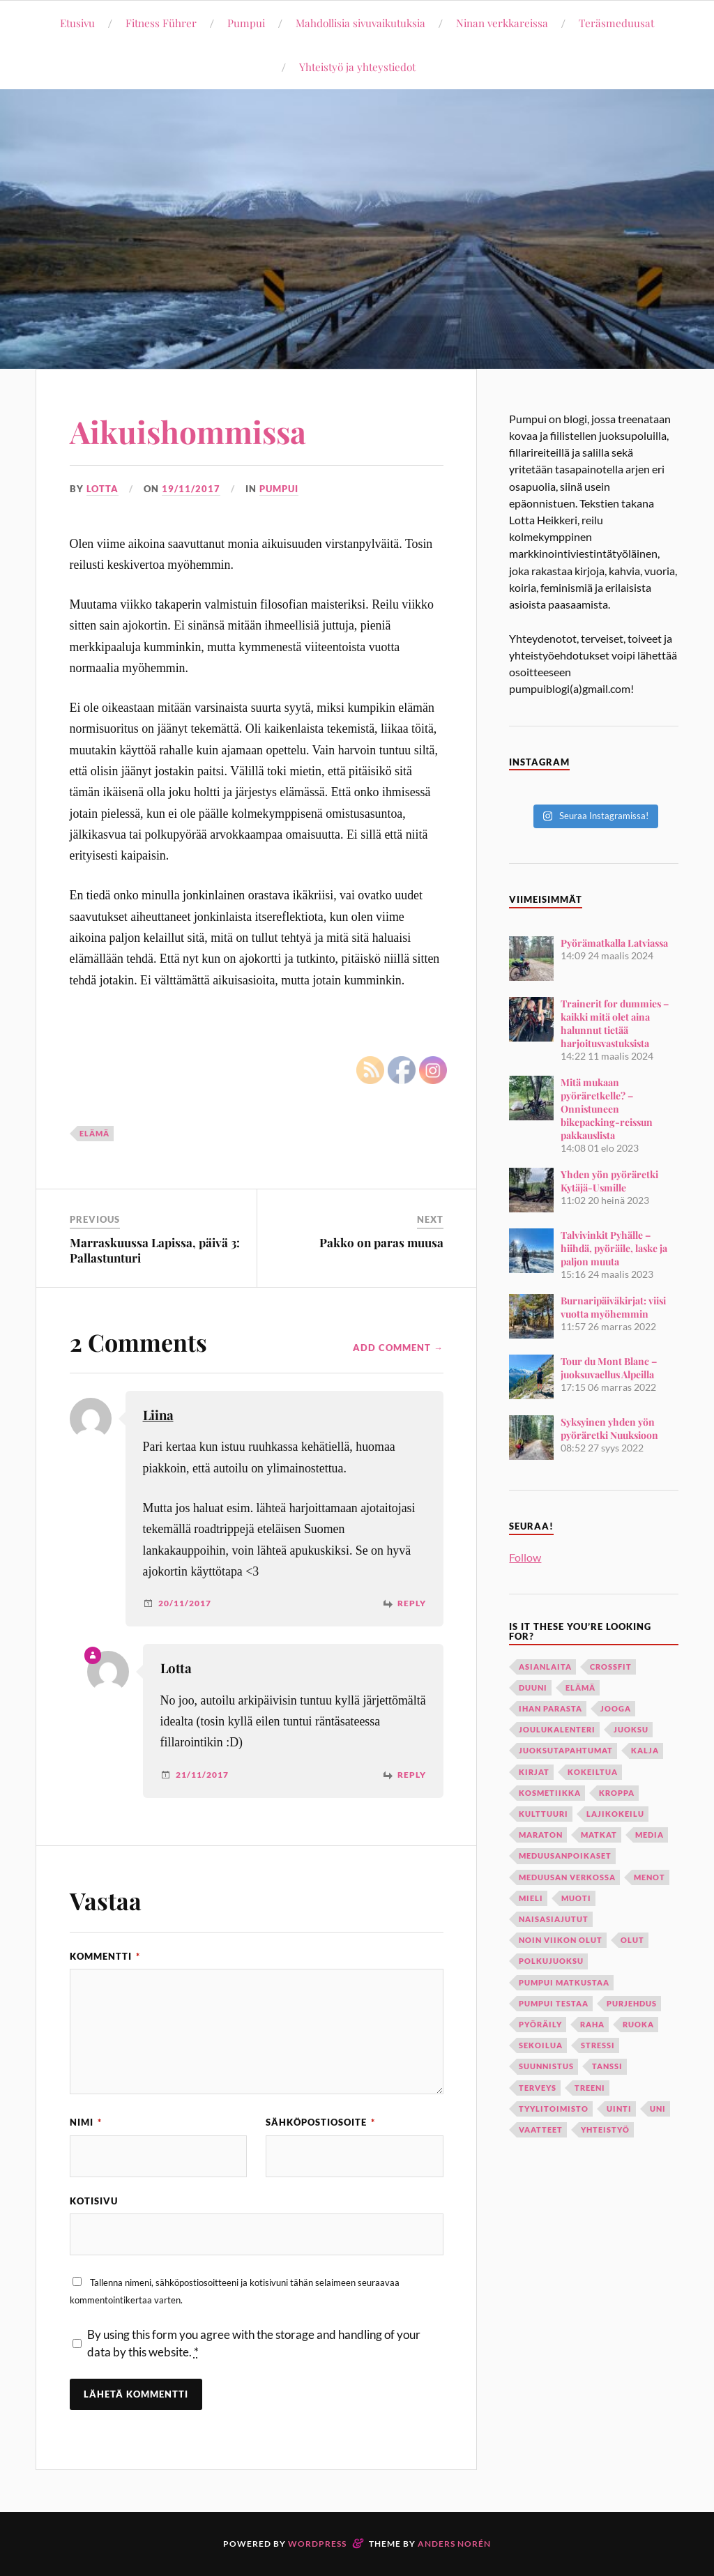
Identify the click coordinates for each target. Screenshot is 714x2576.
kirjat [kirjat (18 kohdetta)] (534, 1771)
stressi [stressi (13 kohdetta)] (598, 2045)
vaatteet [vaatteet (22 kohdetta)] (541, 2129)
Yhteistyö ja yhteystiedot (357, 66)
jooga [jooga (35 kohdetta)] (615, 1708)
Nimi (86, 2122)
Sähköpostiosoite (320, 2122)
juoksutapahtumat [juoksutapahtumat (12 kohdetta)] (566, 1750)
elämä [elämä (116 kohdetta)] (580, 1687)
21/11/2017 (202, 1775)
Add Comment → (398, 1347)
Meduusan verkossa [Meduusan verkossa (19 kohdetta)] (567, 1877)
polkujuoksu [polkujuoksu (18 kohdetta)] (551, 1960)
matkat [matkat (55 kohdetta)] (599, 1834)
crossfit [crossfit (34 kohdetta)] (611, 1666)
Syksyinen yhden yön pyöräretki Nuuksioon (609, 1428)
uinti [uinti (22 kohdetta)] (619, 2108)
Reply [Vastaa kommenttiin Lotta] (411, 1775)
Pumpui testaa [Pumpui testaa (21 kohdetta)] (553, 2003)
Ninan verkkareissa (502, 22)
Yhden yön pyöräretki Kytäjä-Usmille (609, 1181)
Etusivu (77, 22)
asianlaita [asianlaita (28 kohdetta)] (545, 1666)
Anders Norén (454, 2543)
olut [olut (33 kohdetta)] (632, 1939)
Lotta (102, 488)
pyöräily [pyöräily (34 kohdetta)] (540, 2024)
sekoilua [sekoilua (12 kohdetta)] (541, 2045)
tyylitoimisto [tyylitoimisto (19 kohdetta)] (553, 2108)
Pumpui (246, 22)
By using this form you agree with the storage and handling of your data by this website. (253, 2343)
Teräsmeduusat (616, 22)
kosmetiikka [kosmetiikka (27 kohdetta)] (550, 1792)
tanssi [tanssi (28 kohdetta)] (607, 2066)
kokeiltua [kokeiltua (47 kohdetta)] (593, 1771)
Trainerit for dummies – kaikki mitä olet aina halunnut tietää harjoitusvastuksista (615, 1023)
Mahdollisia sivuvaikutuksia (360, 22)
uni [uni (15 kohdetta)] (658, 2108)
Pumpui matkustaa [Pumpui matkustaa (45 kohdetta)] (564, 1982)
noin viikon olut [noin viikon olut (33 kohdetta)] (560, 1939)
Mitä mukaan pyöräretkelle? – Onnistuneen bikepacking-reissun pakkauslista (607, 1109)
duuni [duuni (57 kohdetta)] (533, 1687)
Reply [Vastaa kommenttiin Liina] (411, 1603)
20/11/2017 (184, 1603)
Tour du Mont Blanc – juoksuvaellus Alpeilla (609, 1368)
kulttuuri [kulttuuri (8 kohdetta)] (543, 1813)
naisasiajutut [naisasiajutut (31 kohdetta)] (553, 1918)
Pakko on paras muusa (381, 1242)
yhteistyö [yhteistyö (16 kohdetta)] (605, 2129)
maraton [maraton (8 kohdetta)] (541, 1834)
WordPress (317, 2543)
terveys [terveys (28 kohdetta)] (537, 2087)
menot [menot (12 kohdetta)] (649, 1877)
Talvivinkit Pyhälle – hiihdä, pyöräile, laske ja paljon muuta (614, 1248)
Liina (158, 1415)
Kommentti (105, 1956)
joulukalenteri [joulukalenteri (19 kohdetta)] (557, 1729)
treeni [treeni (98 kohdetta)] (590, 2087)
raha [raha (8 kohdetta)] (592, 2024)
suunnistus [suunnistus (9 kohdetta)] (546, 2066)
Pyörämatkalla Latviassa (614, 943)
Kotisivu (94, 2201)
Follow (525, 1557)
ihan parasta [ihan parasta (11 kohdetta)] (550, 1708)
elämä (94, 1133)
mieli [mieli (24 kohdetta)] (531, 1898)
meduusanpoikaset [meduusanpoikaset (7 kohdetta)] (565, 1855)
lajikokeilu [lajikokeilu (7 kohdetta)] (615, 1813)
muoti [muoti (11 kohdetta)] (576, 1898)
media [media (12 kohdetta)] (649, 1834)
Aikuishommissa (188, 431)
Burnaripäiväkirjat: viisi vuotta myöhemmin (613, 1307)
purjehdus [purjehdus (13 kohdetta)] (632, 2003)
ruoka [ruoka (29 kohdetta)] (638, 2024)
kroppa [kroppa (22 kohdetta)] (617, 1792)
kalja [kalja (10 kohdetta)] (645, 1750)
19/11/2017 (191, 488)
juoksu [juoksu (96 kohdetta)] (631, 1729)
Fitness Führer (161, 22)
